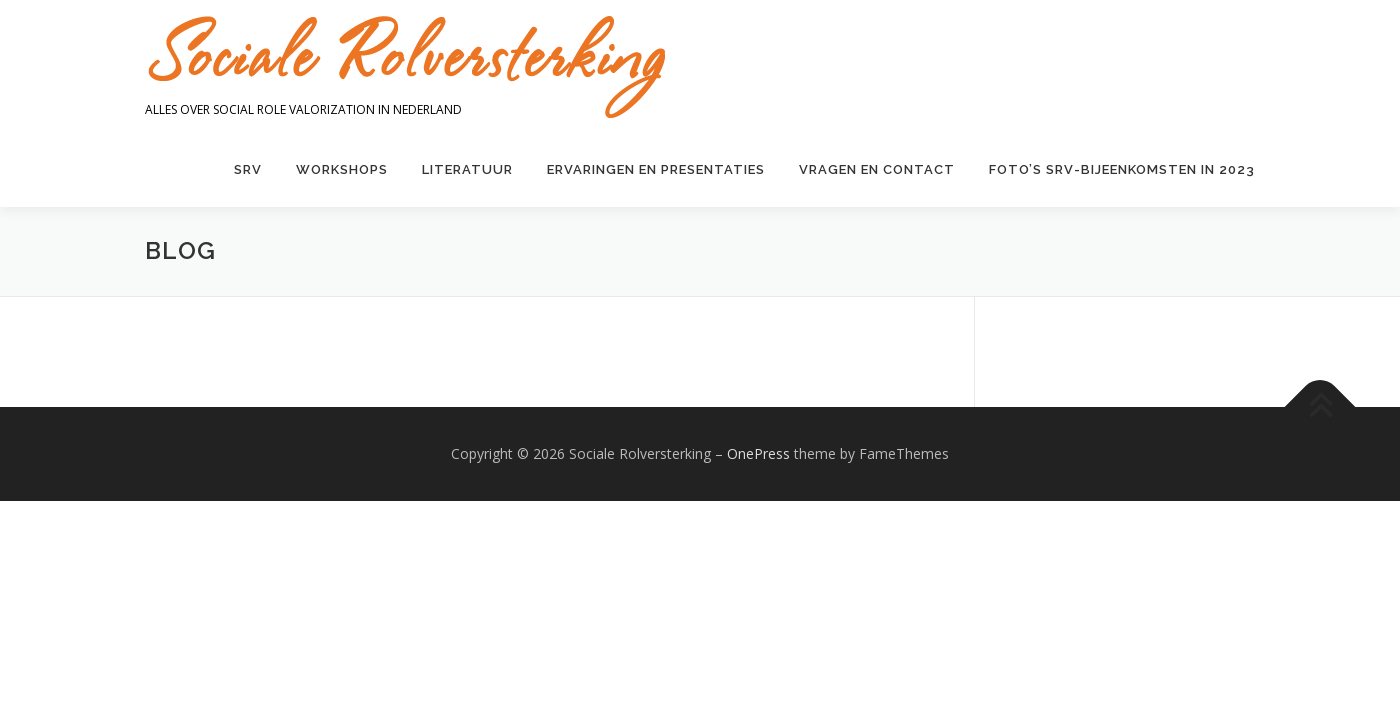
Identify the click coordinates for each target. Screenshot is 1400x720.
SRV (248, 169)
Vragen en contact (877, 169)
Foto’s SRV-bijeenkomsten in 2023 (1122, 169)
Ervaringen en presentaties (656, 169)
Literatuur (467, 169)
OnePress (758, 456)
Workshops (342, 169)
